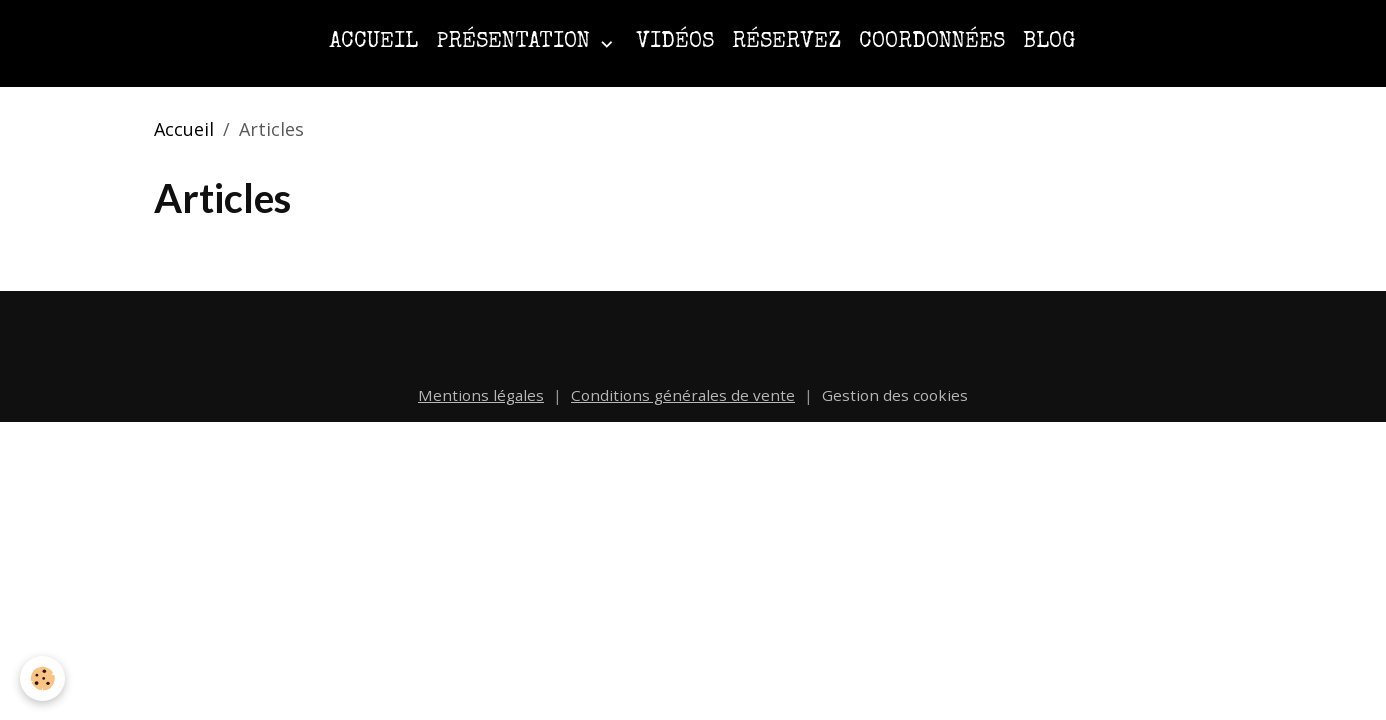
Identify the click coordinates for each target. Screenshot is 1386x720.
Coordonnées (932, 42)
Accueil (373, 42)
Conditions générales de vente (683, 395)
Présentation (516, 42)
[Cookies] (42, 678)
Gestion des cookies (895, 395)
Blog (1049, 42)
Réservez (786, 42)
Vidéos (675, 42)
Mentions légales (481, 395)
